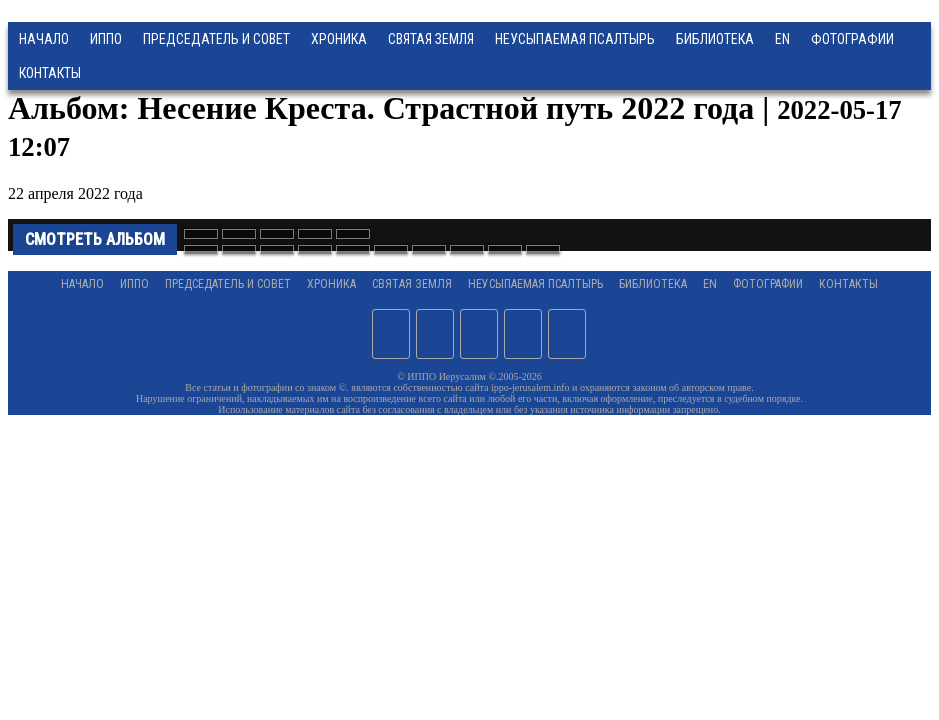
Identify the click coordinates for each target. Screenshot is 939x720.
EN (782, 39)
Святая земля (431, 39)
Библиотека (715, 39)
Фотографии (768, 284)
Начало (44, 39)
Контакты (848, 284)
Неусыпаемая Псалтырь (575, 39)
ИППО (106, 39)
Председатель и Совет (216, 39)
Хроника (339, 39)
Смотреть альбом (95, 239)
